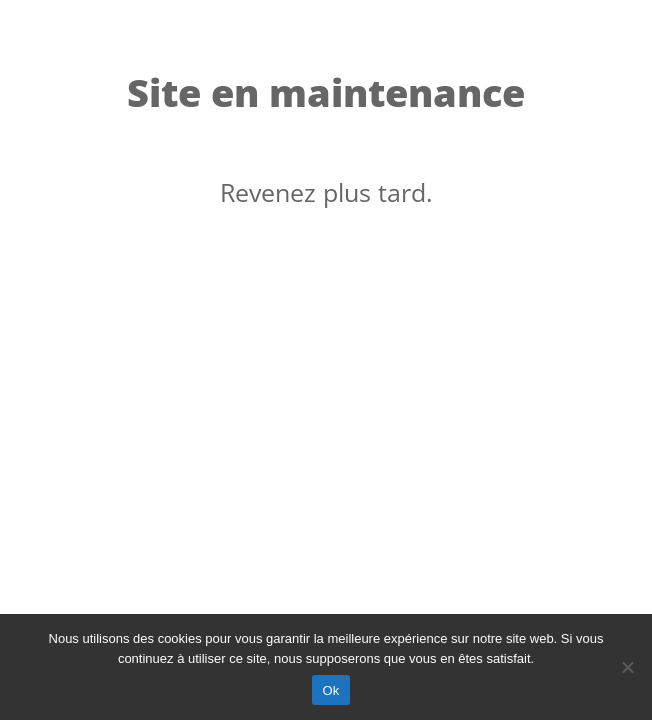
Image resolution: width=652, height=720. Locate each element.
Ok (330, 690)
